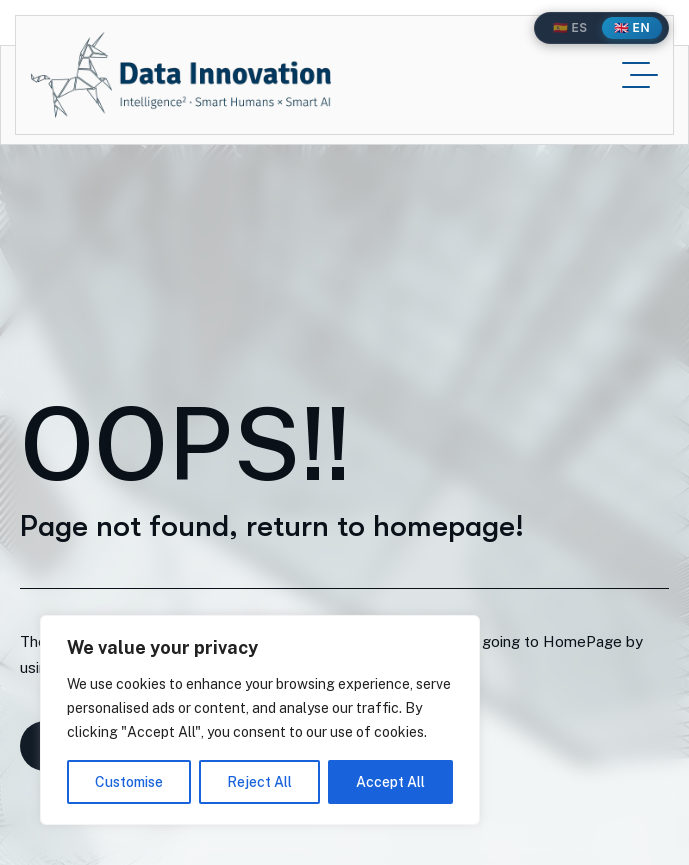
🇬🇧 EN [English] (632, 27)
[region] (260, 720)
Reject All (259, 782)
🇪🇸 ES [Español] (570, 27)
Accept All (390, 782)
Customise (129, 782)
